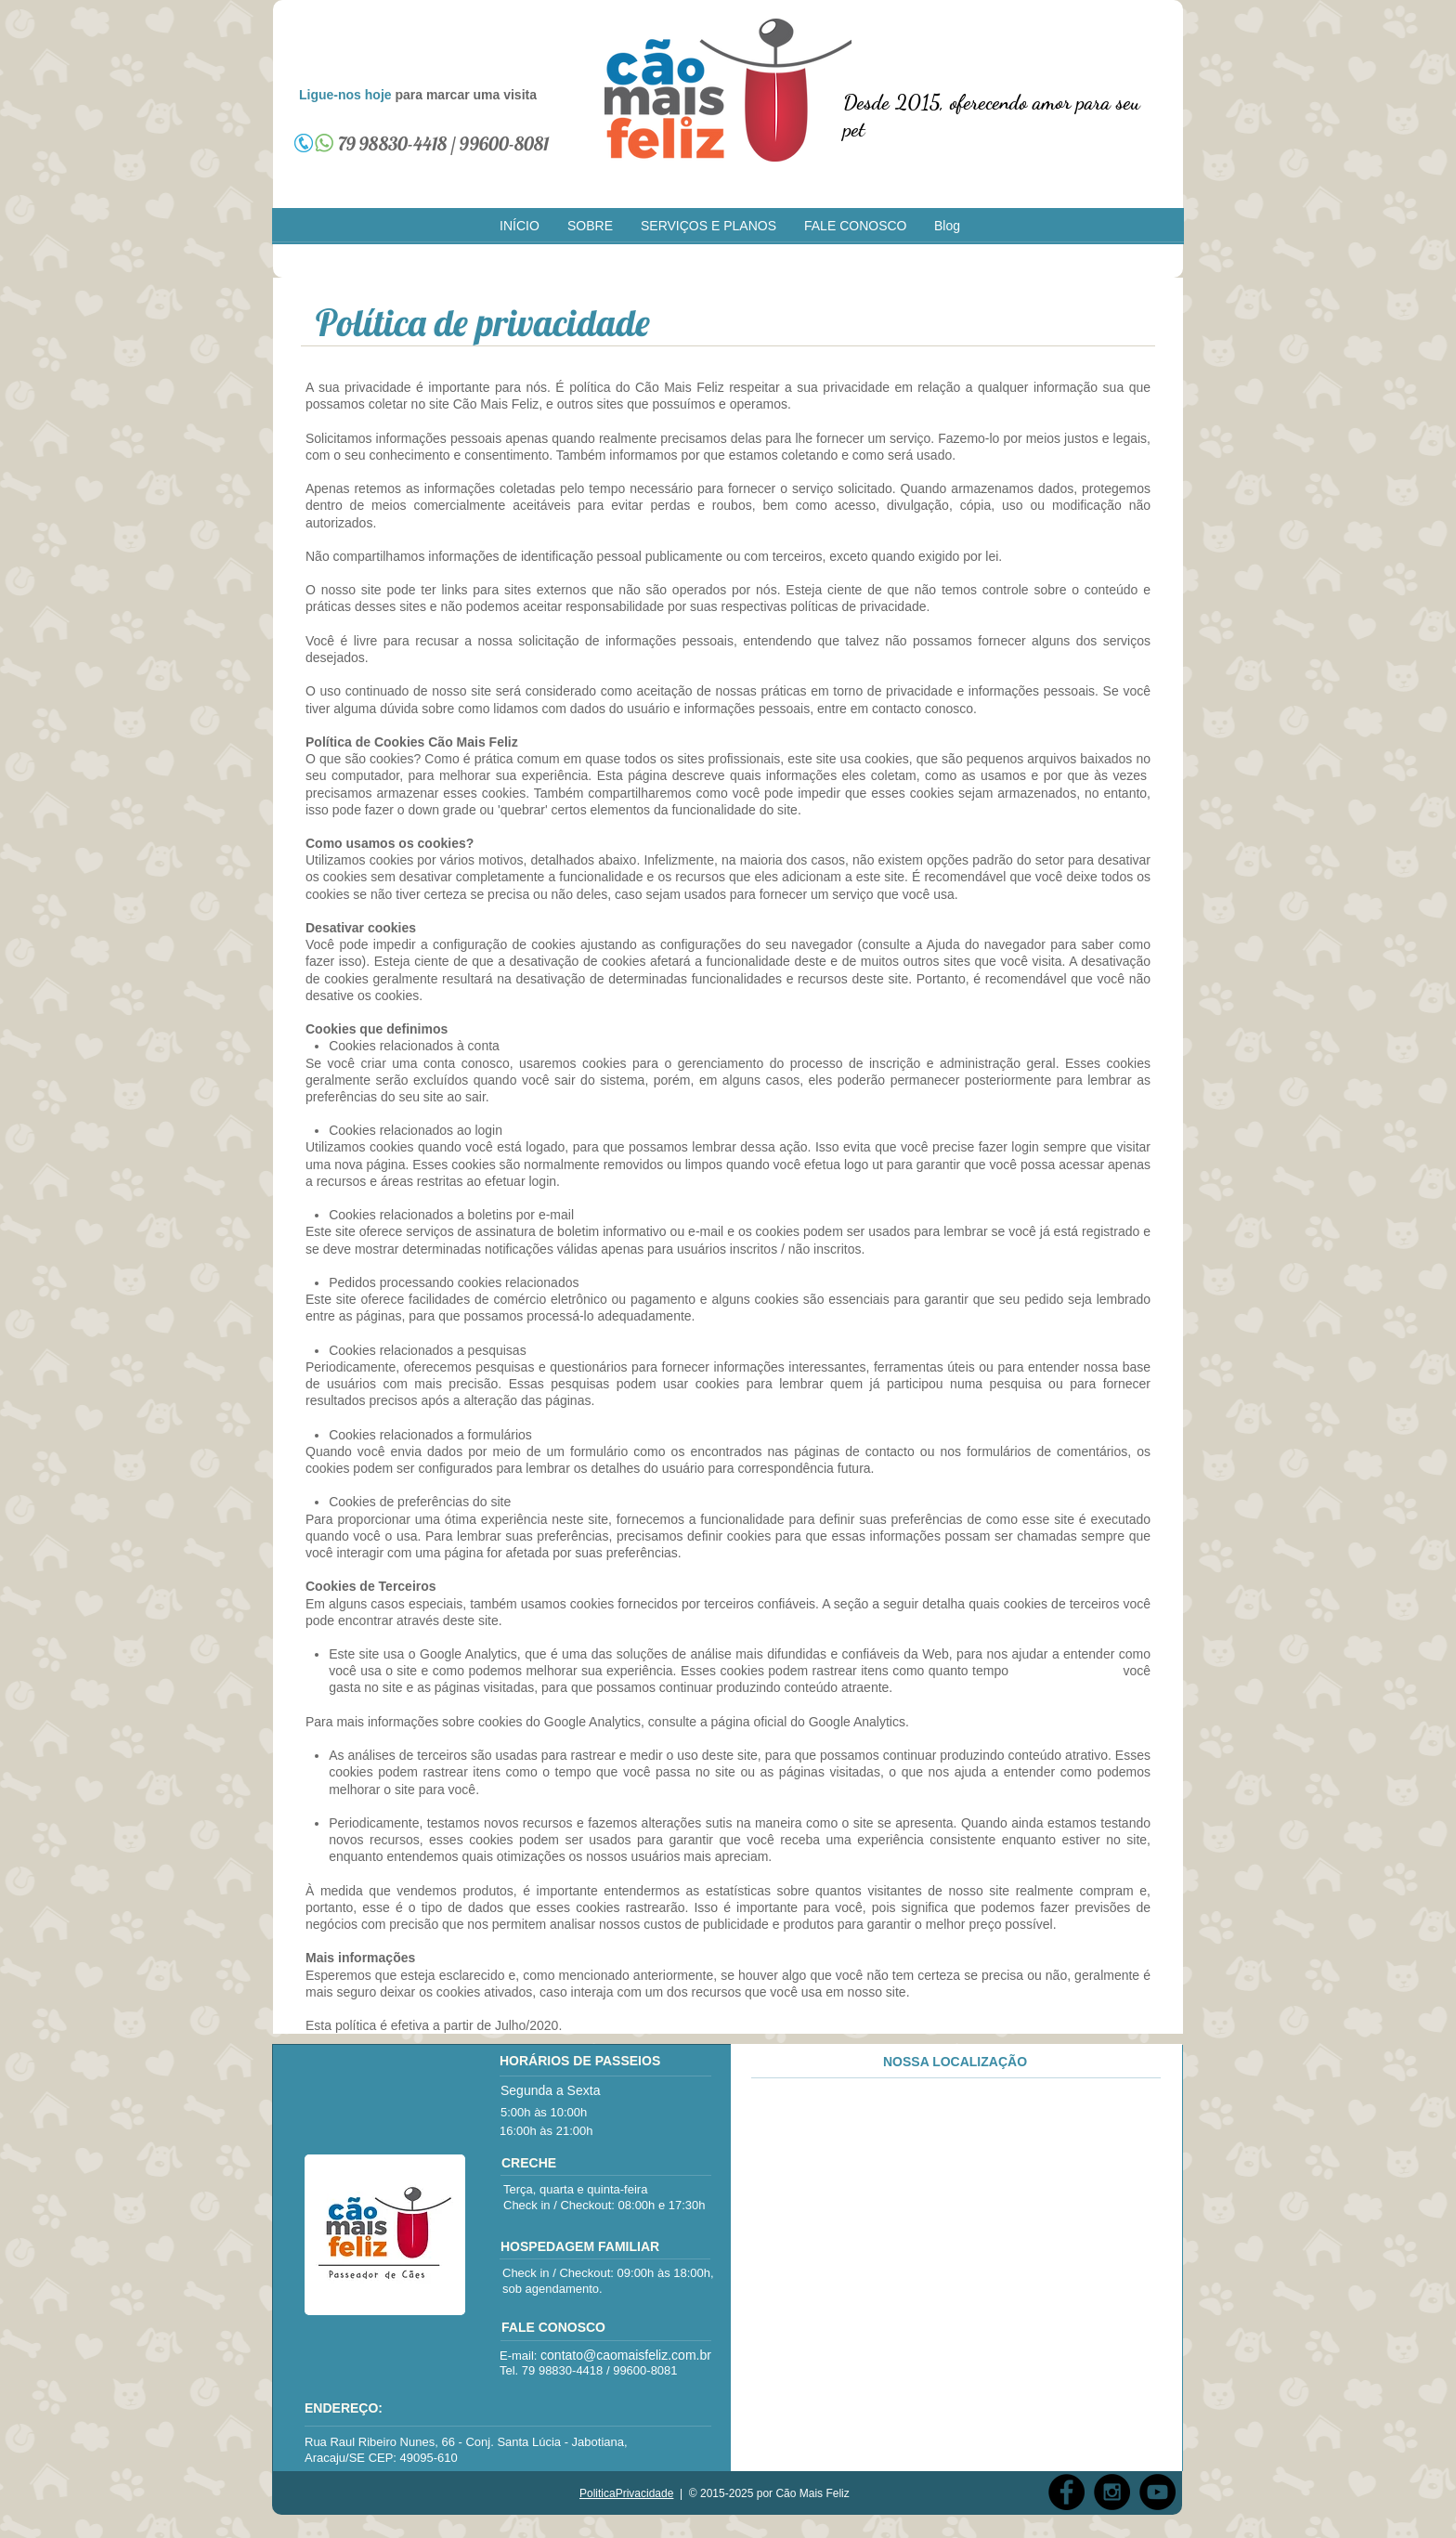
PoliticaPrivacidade (626, 2493)
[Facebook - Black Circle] (1066, 2492)
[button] (590, 226)
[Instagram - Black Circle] (1112, 2492)
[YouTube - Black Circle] (1157, 2492)
